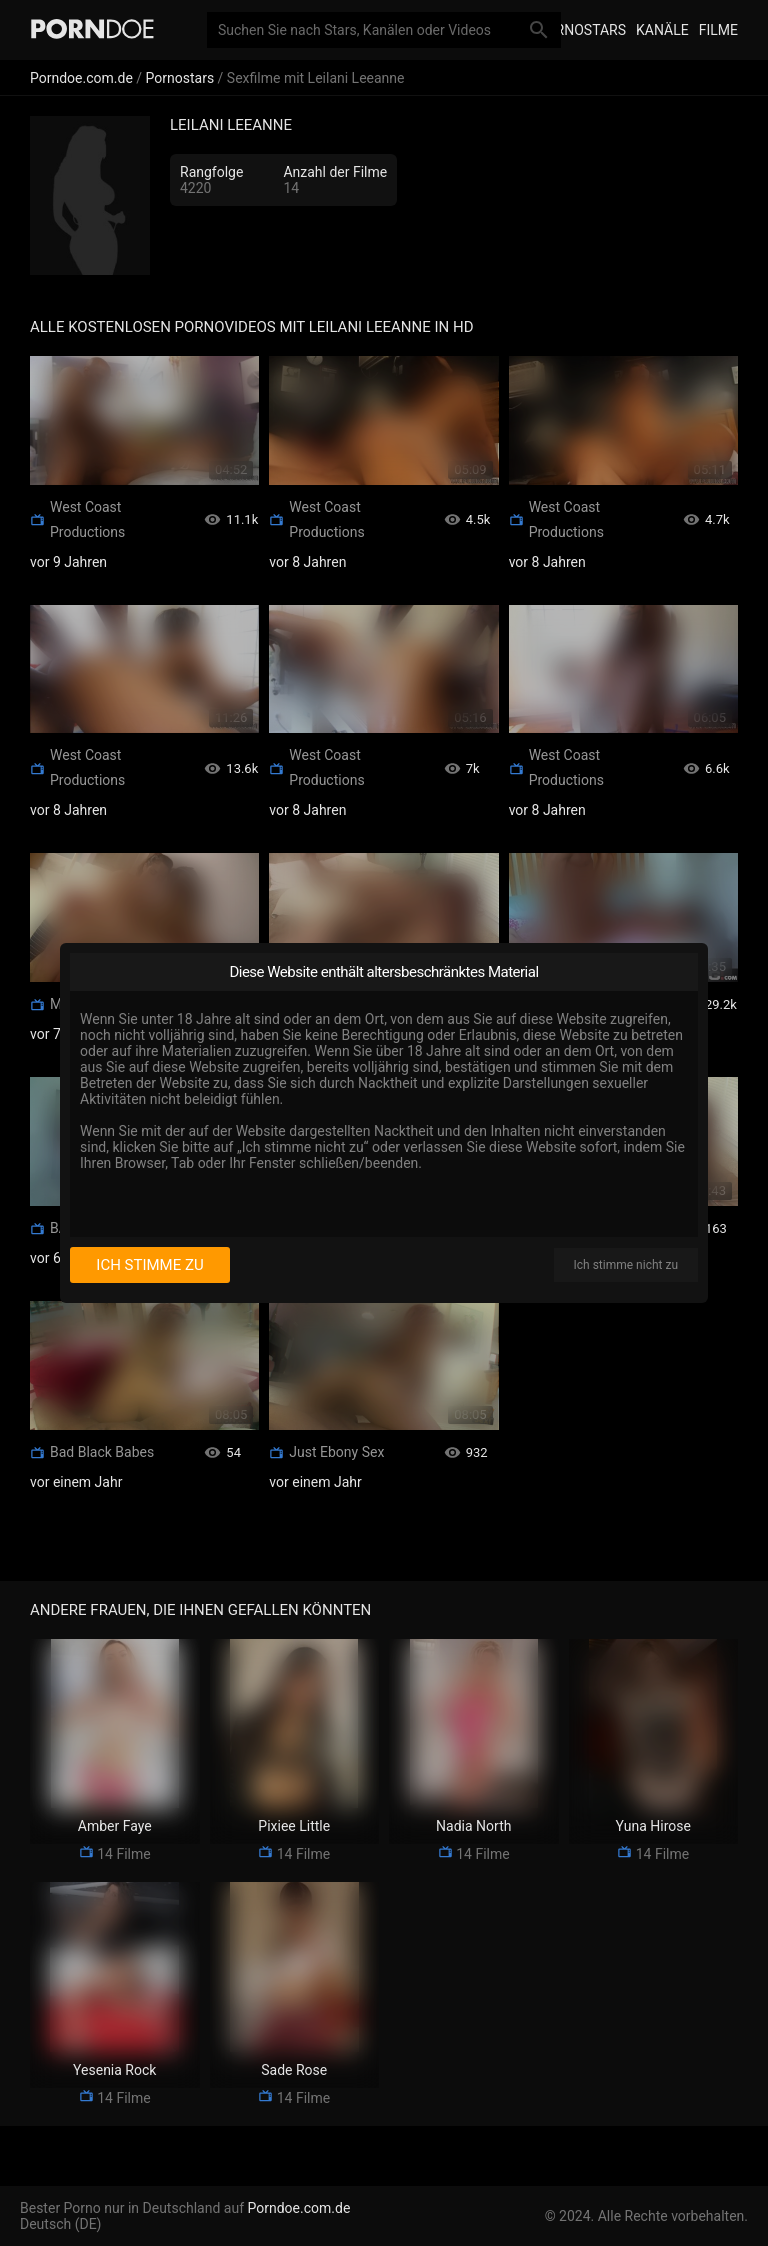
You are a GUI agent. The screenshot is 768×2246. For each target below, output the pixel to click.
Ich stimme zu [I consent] (149, 1265)
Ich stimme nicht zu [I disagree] (626, 1265)
